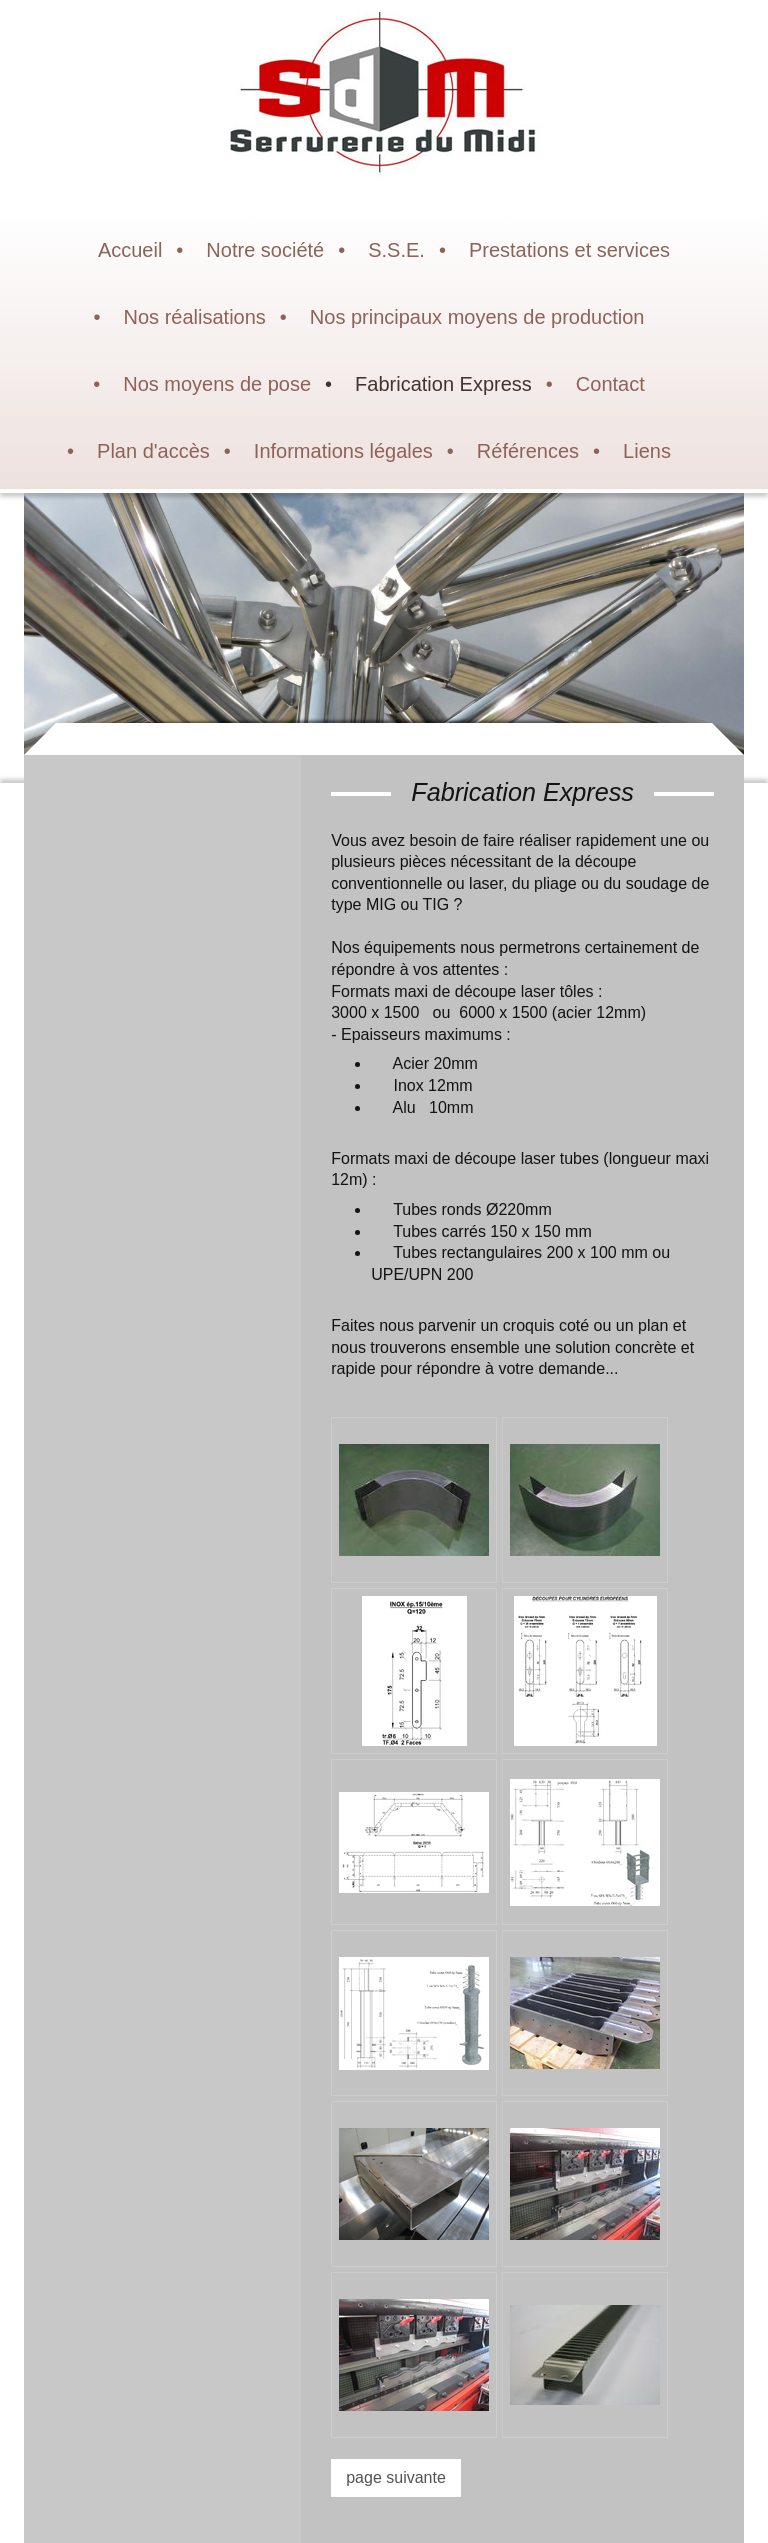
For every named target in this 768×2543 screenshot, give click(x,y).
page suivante (396, 2477)
